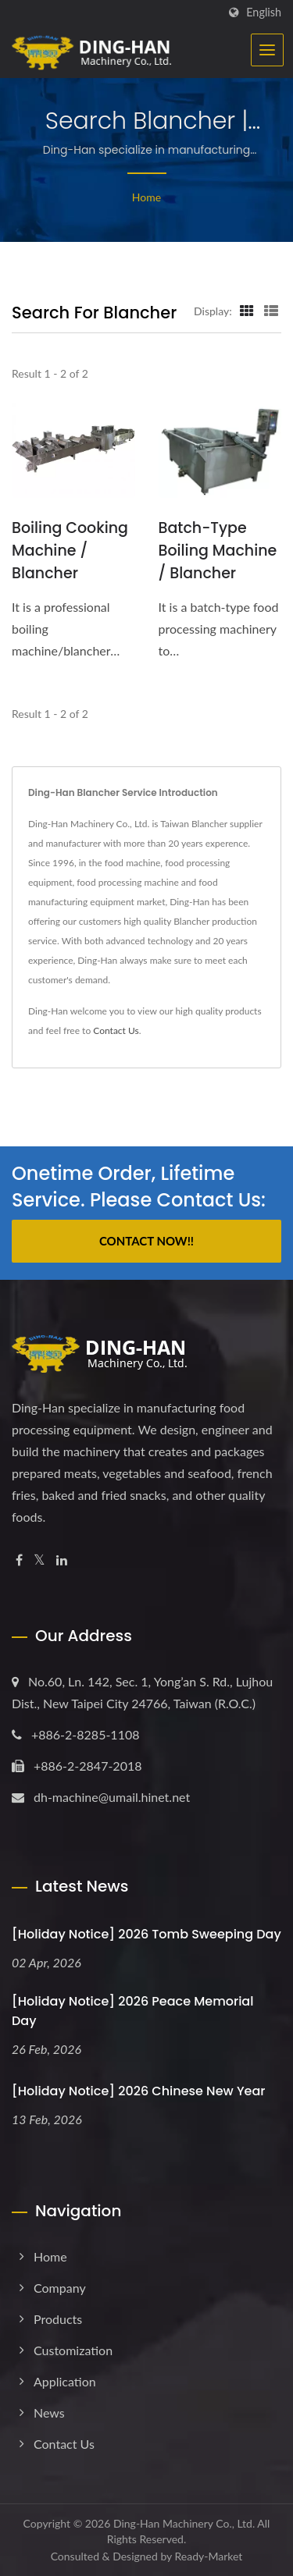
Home (146, 197)
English (263, 12)
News (49, 2412)
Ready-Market (209, 2556)
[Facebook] (19, 1560)
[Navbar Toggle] (267, 50)
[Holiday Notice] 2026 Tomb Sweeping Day (146, 1934)
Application (65, 2381)
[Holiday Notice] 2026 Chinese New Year (138, 2091)
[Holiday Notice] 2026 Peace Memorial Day (132, 2011)
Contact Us (115, 1030)
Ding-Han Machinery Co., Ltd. (184, 2523)
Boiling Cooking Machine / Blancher (70, 550)
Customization (73, 2350)
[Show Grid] (247, 310)
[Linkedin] (61, 1560)
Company (60, 2287)
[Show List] (271, 310)
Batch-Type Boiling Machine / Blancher (218, 550)
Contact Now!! (146, 1241)
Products (58, 2318)
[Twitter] (39, 1560)
